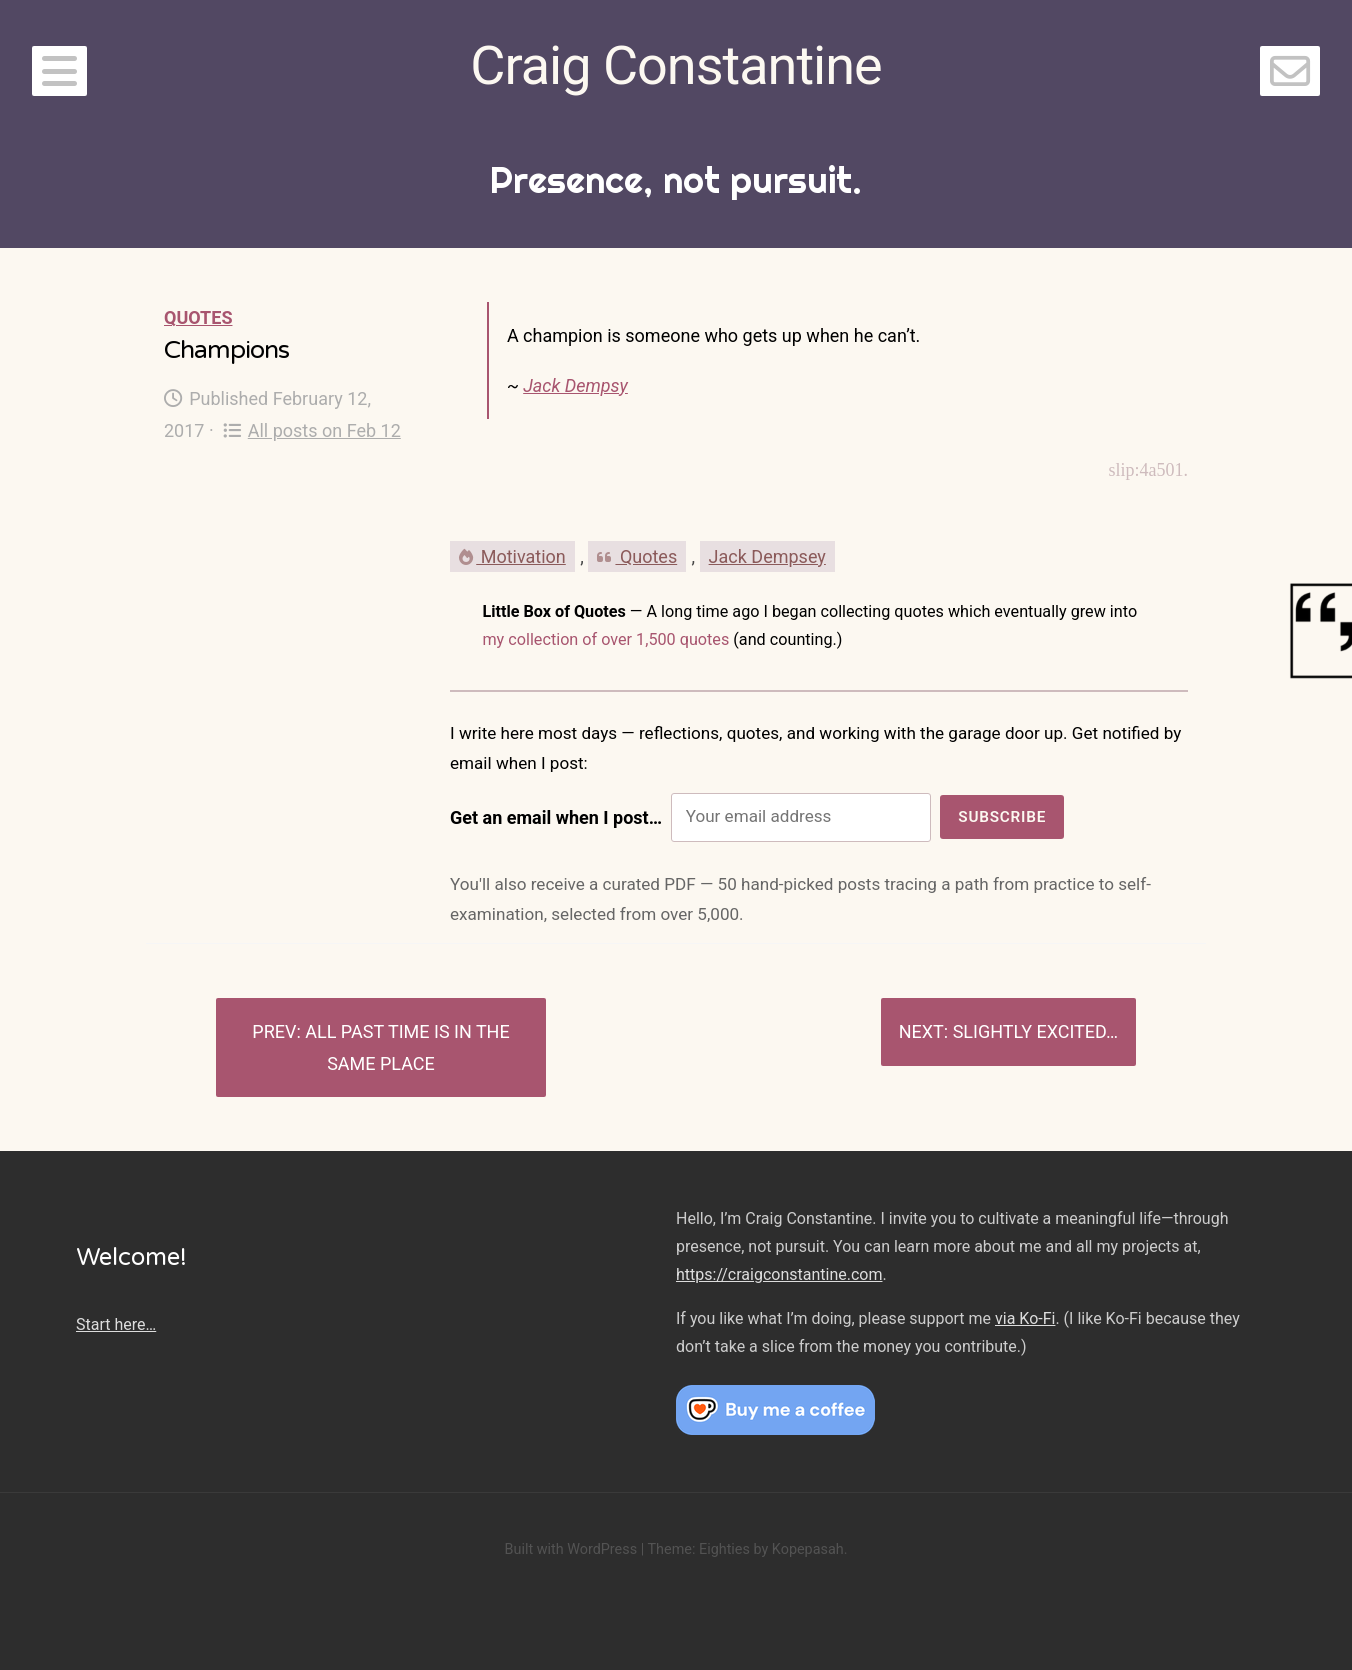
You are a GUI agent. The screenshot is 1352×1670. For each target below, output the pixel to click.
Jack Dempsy (575, 385)
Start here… (116, 1324)
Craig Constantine (675, 65)
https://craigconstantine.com (779, 1274)
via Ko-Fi (1025, 1318)
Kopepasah (808, 1549)
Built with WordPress (570, 1549)
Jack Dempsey (767, 556)
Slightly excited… (1035, 1031)
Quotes (198, 317)
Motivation (512, 556)
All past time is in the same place (407, 1047)
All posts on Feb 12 (312, 430)
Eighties (724, 1549)
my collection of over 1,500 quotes (605, 639)
